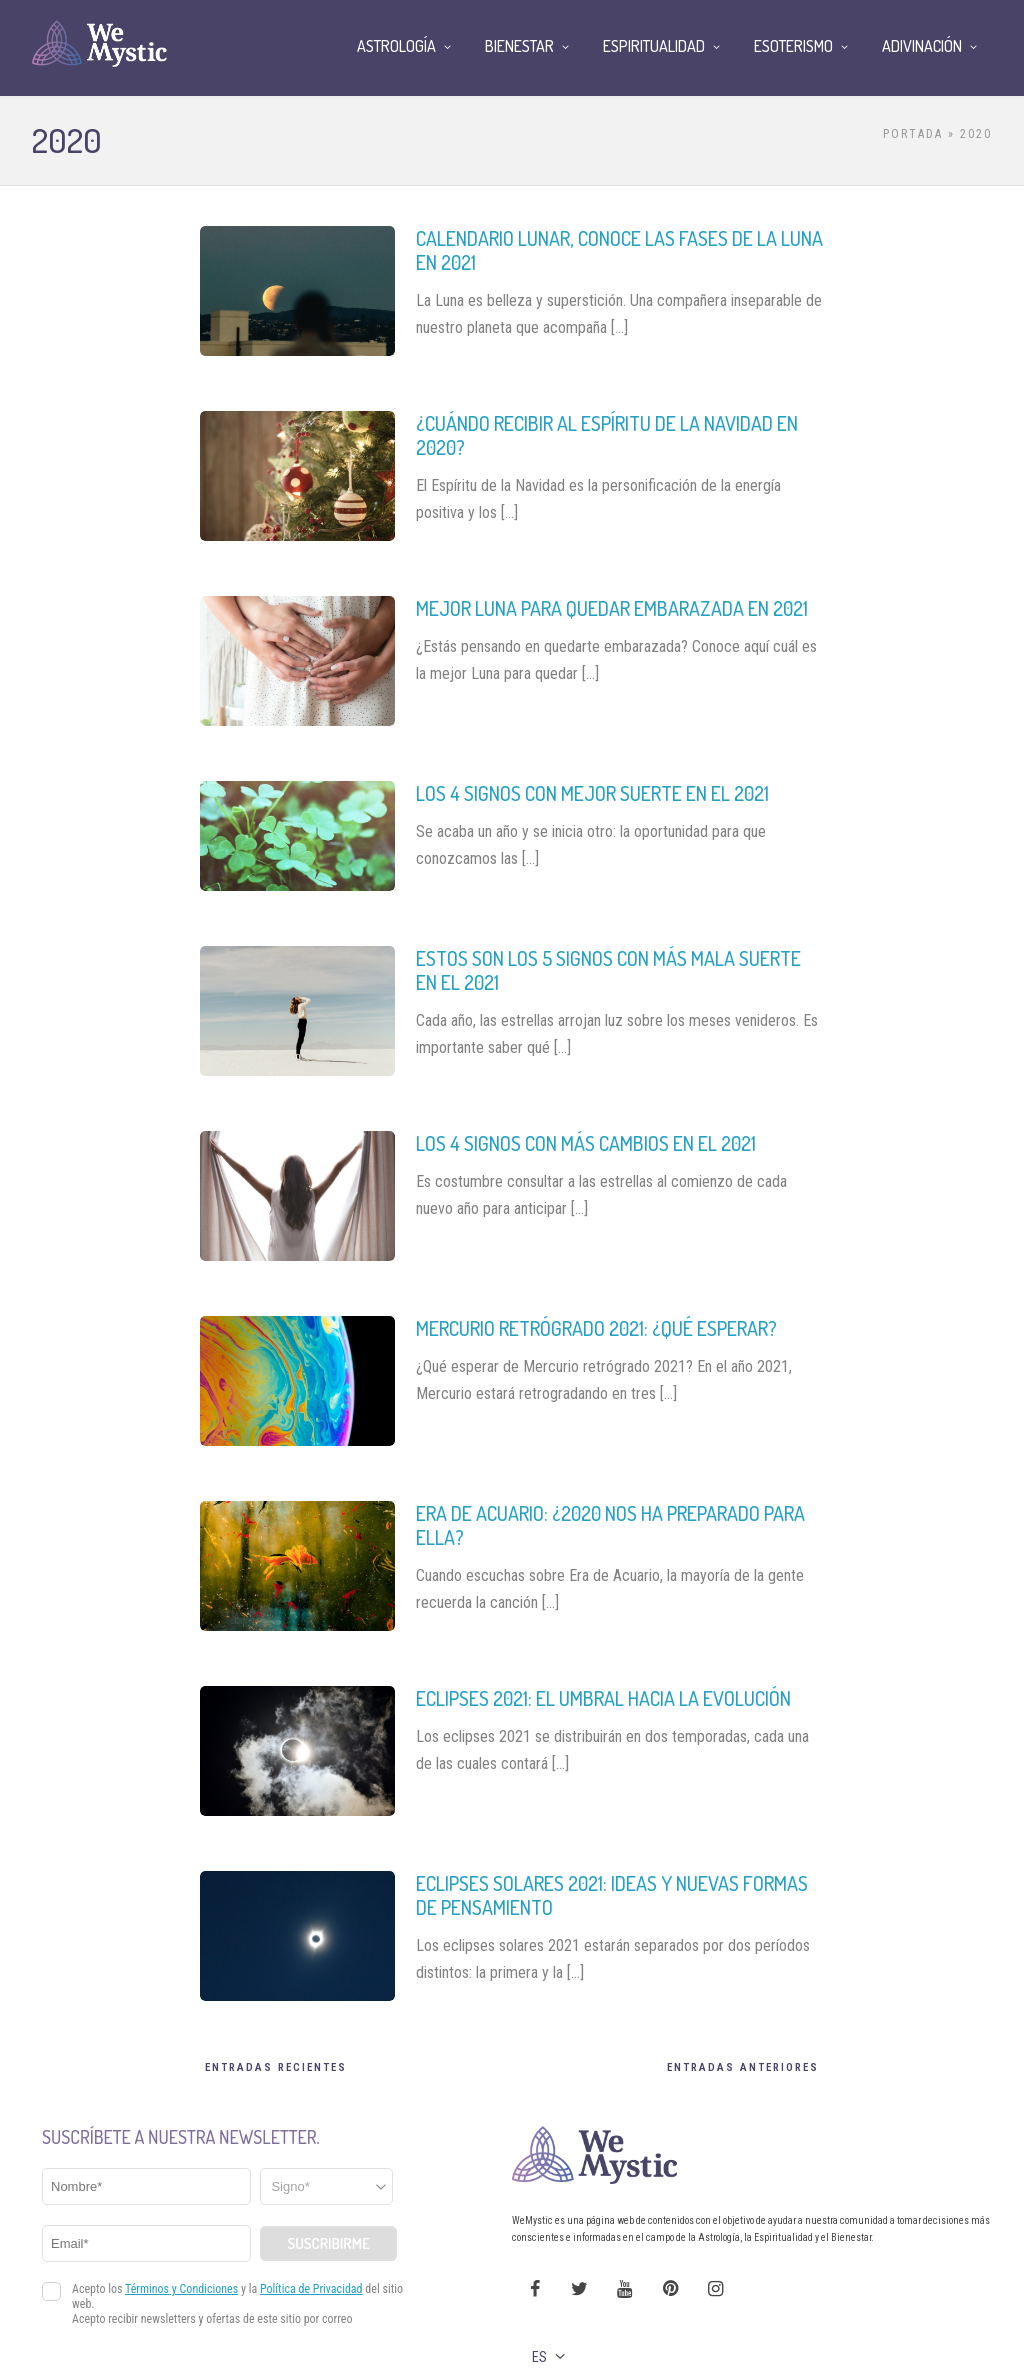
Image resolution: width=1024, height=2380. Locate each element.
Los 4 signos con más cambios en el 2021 (586, 1143)
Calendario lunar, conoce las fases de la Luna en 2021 (619, 250)
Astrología (396, 46)
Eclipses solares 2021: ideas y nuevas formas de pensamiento (612, 1895)
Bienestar (519, 46)
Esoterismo (793, 46)
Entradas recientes (276, 2067)
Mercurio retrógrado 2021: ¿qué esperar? (596, 1328)
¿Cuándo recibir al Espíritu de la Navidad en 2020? (607, 435)
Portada (913, 134)
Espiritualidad (654, 46)
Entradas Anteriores (743, 2067)
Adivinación (922, 46)
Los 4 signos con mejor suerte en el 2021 (592, 793)
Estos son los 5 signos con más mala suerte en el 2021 (608, 970)
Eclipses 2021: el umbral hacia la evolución (603, 1698)
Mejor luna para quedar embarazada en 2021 (612, 608)
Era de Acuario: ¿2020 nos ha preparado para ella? (610, 1525)
